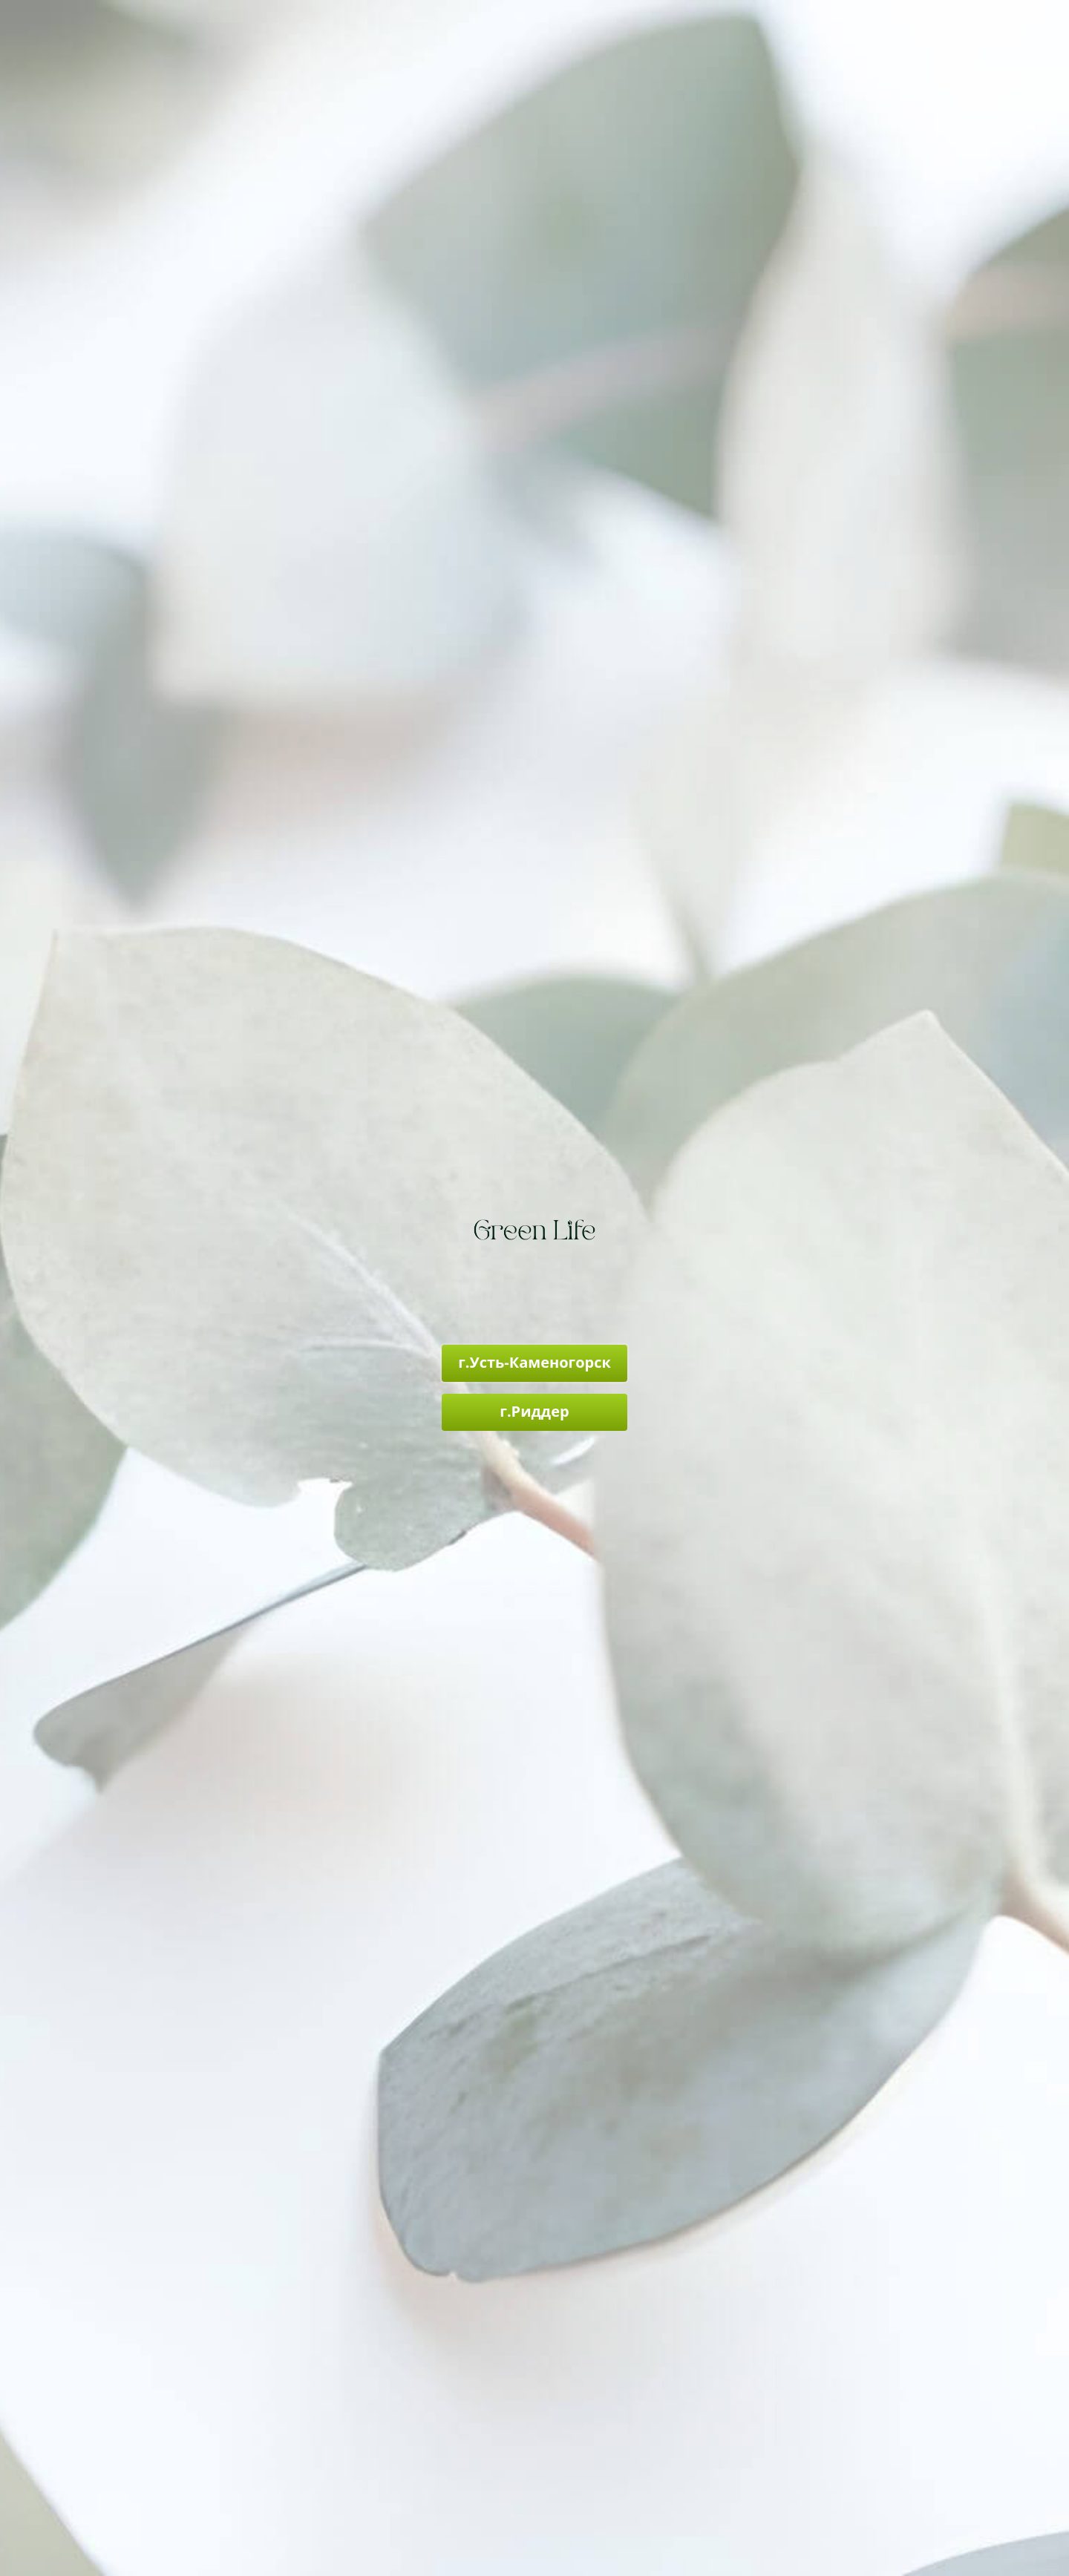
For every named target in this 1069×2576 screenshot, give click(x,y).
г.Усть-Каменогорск (534, 1362)
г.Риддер (534, 1411)
